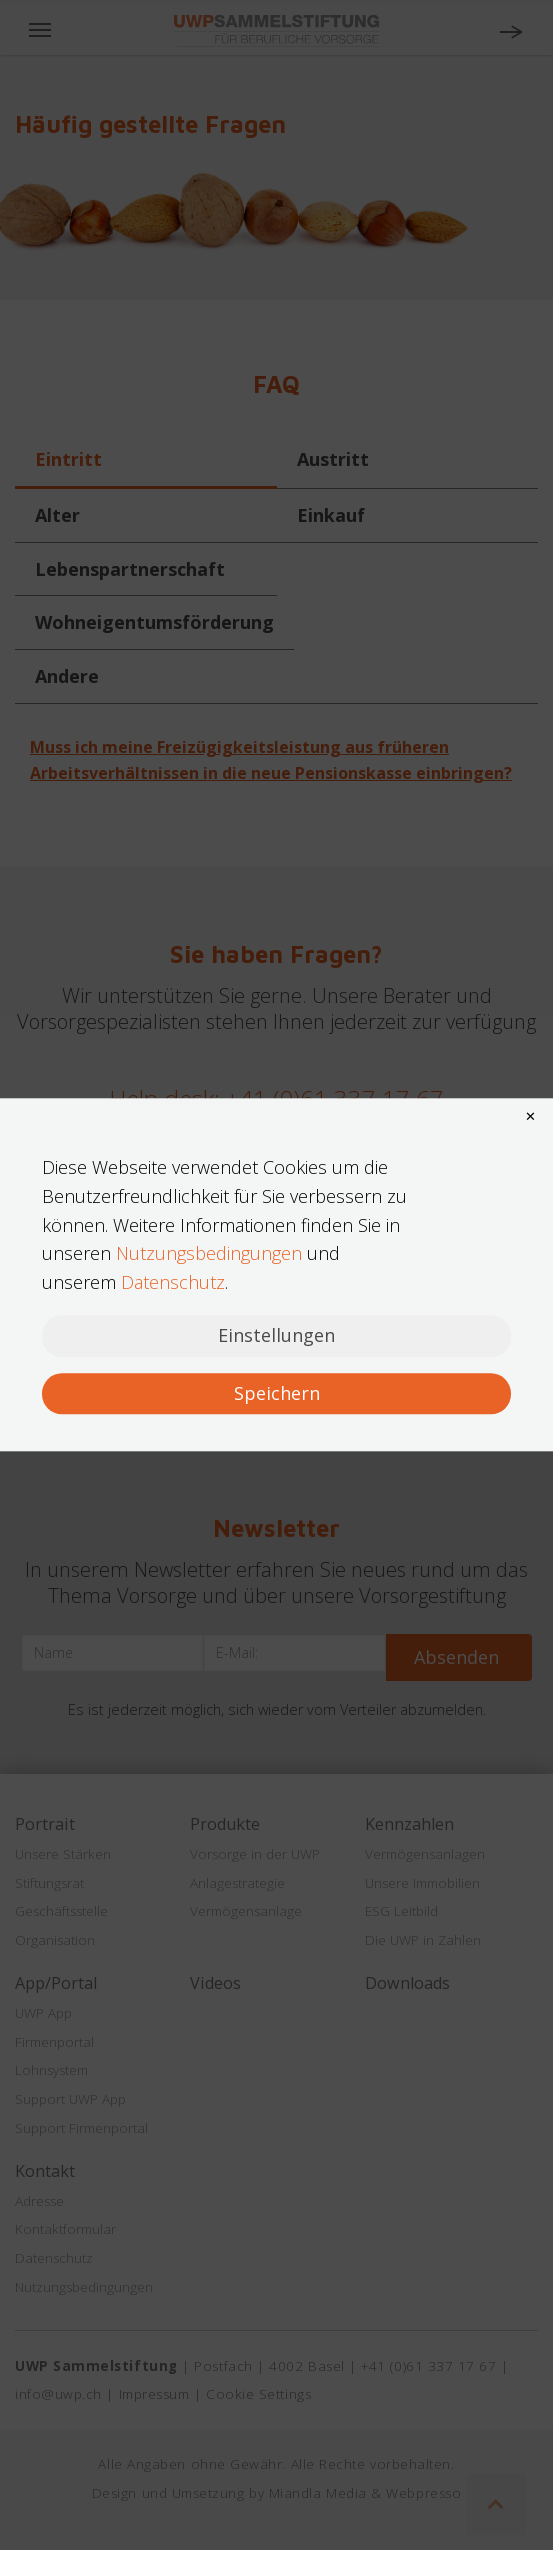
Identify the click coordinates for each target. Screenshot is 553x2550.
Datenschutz (173, 1282)
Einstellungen (276, 1335)
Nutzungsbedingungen (209, 1254)
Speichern (277, 1393)
